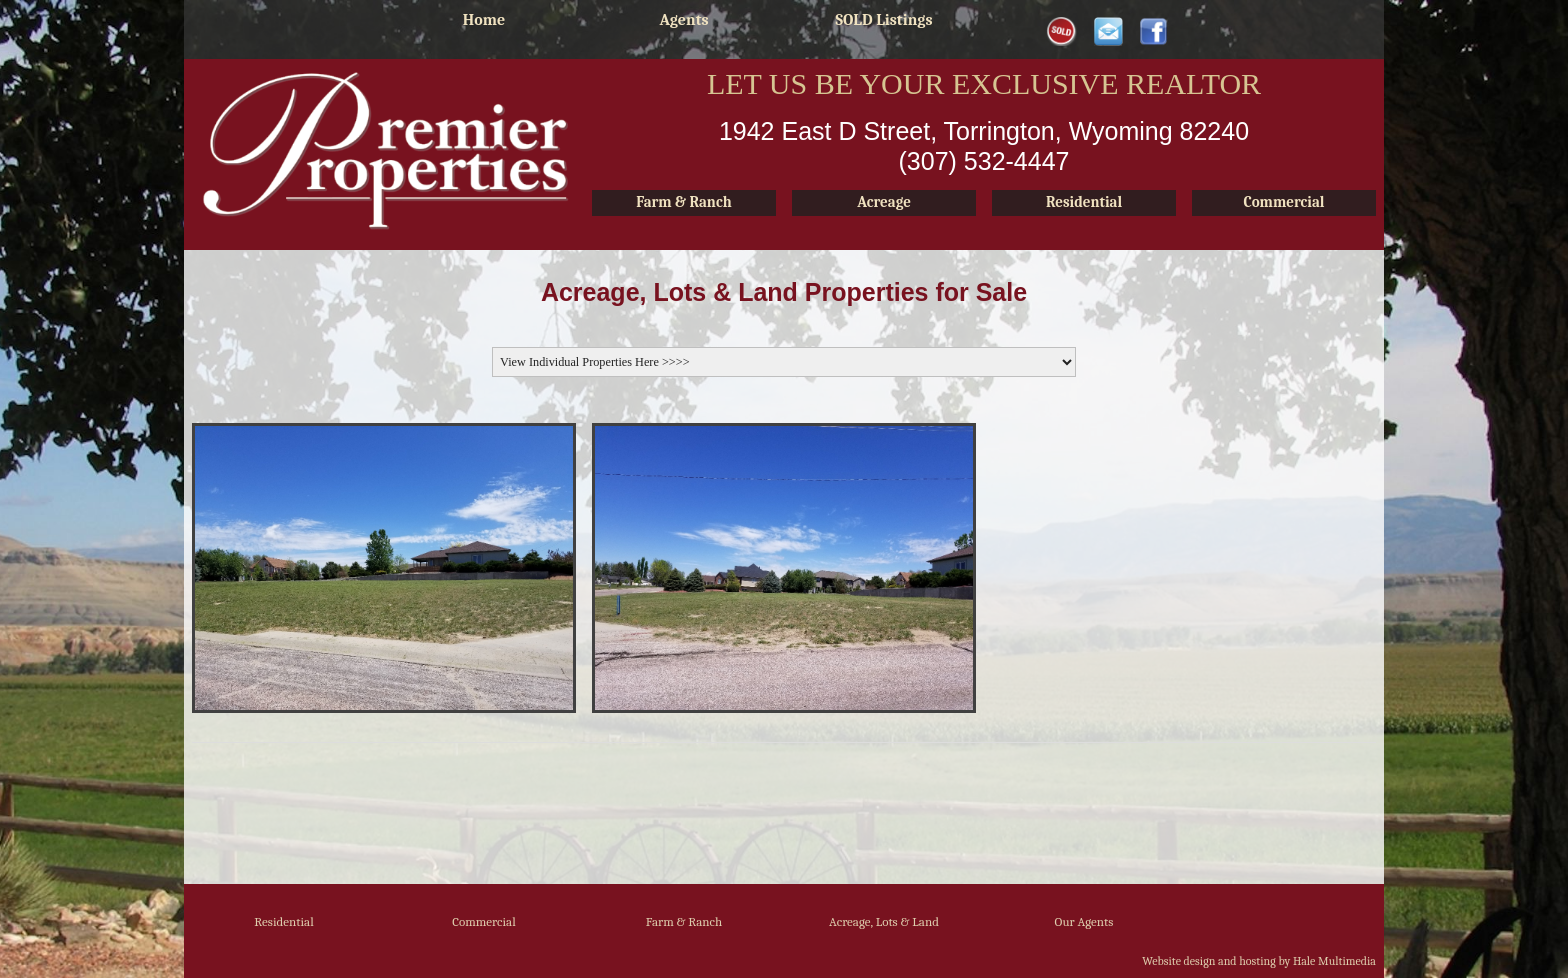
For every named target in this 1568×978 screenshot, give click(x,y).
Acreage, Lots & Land (884, 921)
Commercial (484, 921)
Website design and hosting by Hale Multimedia (1259, 961)
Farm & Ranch (684, 921)
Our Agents (1084, 921)
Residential (283, 921)
